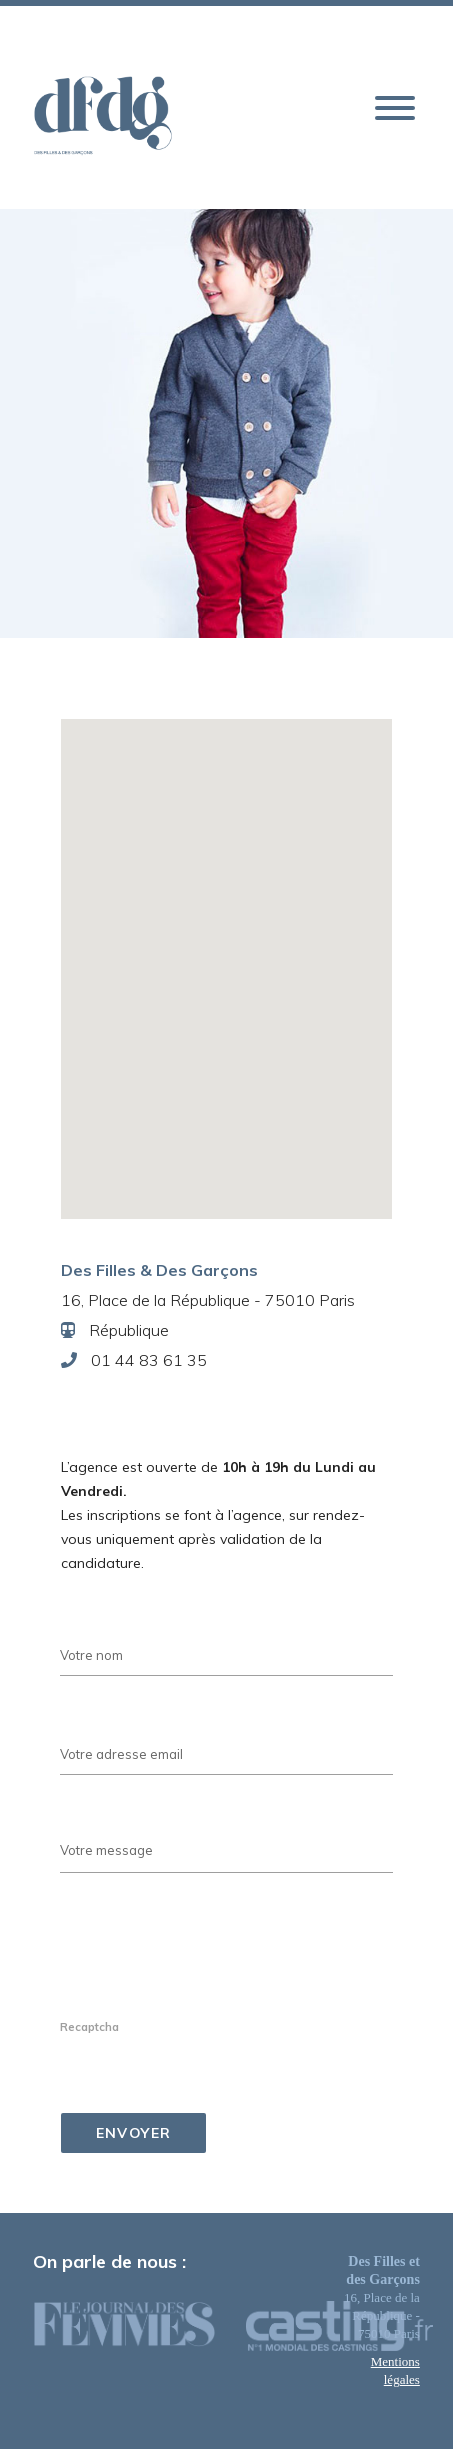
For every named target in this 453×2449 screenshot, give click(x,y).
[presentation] (212, 1975)
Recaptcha (89, 2027)
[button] (395, 109)
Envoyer (134, 2133)
